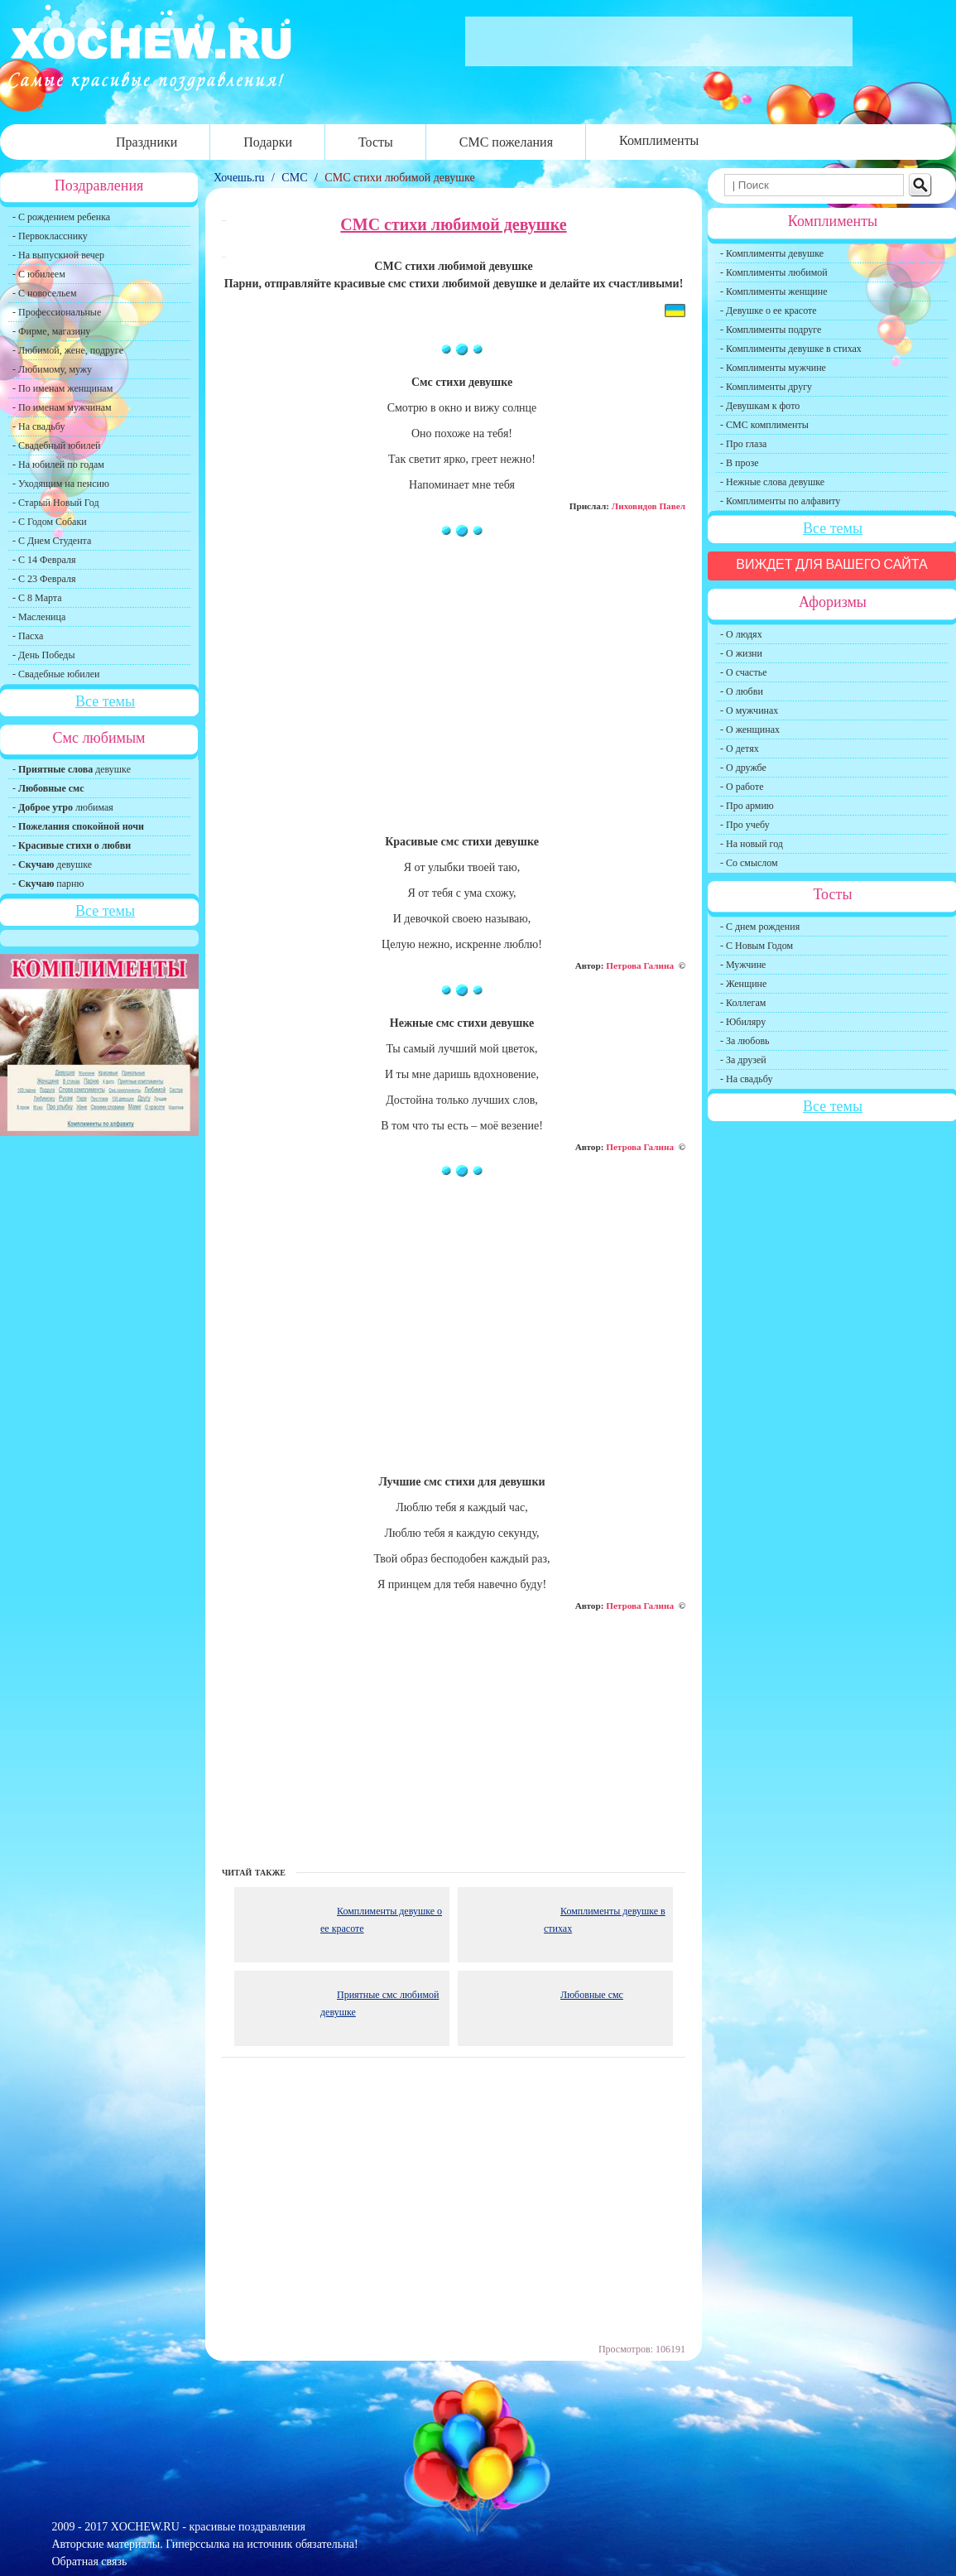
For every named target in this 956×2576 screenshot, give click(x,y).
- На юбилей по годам (58, 464)
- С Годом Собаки (49, 521)
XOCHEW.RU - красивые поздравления (208, 2527)
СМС (294, 177)
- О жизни (741, 653)
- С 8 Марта (37, 598)
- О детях (739, 748)
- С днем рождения (760, 926)
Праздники (146, 142)
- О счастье (743, 672)
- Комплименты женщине (774, 291)
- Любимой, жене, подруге (67, 350)
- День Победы (43, 655)
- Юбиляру (743, 1022)
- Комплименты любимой (774, 272)
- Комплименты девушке (772, 253)
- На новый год (751, 844)
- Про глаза (743, 444)
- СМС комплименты (764, 425)
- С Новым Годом (756, 945)
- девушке (71, 769)
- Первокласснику (50, 236)
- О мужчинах (749, 710)
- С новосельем (44, 293)
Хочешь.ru (240, 177)
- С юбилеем (38, 274)
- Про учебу (745, 825)
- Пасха (27, 636)
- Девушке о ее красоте (768, 310)
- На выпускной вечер (58, 255)
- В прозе (739, 463)
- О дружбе (743, 767)
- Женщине (743, 983)
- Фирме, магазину (51, 331)
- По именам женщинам (62, 388)
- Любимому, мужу (52, 369)
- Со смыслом (749, 863)
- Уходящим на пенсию (60, 483)
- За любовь (745, 1041)
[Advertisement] (453, 694)
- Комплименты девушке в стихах (791, 348)
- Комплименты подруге (770, 329)
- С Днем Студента (51, 540)
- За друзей (743, 1060)
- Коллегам (743, 1003)
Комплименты (659, 140)
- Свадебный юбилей (56, 445)
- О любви (741, 691)
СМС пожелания (506, 142)
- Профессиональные (56, 312)
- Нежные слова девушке (772, 482)
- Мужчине (743, 964)
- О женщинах (750, 729)
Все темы (105, 701)
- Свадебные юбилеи (55, 674)
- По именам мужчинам (62, 407)
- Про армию (747, 805)
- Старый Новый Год (55, 502)
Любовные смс (591, 1995)
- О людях (741, 634)
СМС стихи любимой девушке (399, 177)
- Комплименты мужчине (773, 367)
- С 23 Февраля (43, 579)
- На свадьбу (38, 426)
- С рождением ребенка (61, 217)
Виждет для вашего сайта (832, 564)
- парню (48, 883)
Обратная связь (89, 2561)
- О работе (742, 786)
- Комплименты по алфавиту (780, 501)
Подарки (267, 142)
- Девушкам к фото (760, 406)
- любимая (62, 807)
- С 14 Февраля (43, 560)
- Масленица (38, 617)
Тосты (375, 142)
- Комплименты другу (766, 386)
